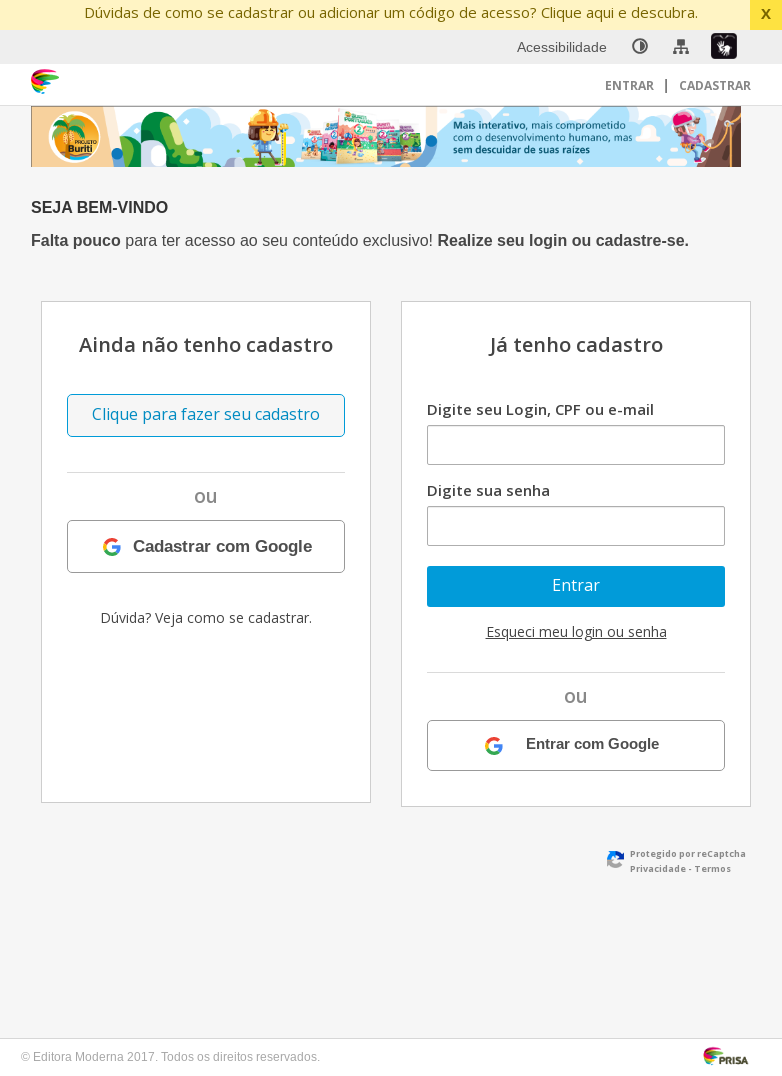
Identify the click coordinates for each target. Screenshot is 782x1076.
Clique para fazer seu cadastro (206, 414)
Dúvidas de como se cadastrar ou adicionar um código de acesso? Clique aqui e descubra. (391, 12)
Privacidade (658, 868)
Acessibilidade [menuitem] (562, 47)
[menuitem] (640, 47)
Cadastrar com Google (222, 546)
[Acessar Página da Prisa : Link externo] (729, 1054)
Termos (712, 868)
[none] (640, 47)
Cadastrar (715, 85)
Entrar (631, 85)
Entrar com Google (592, 744)
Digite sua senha (488, 490)
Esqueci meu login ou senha (576, 631)
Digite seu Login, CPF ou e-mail (540, 409)
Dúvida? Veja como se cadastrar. (206, 617)
